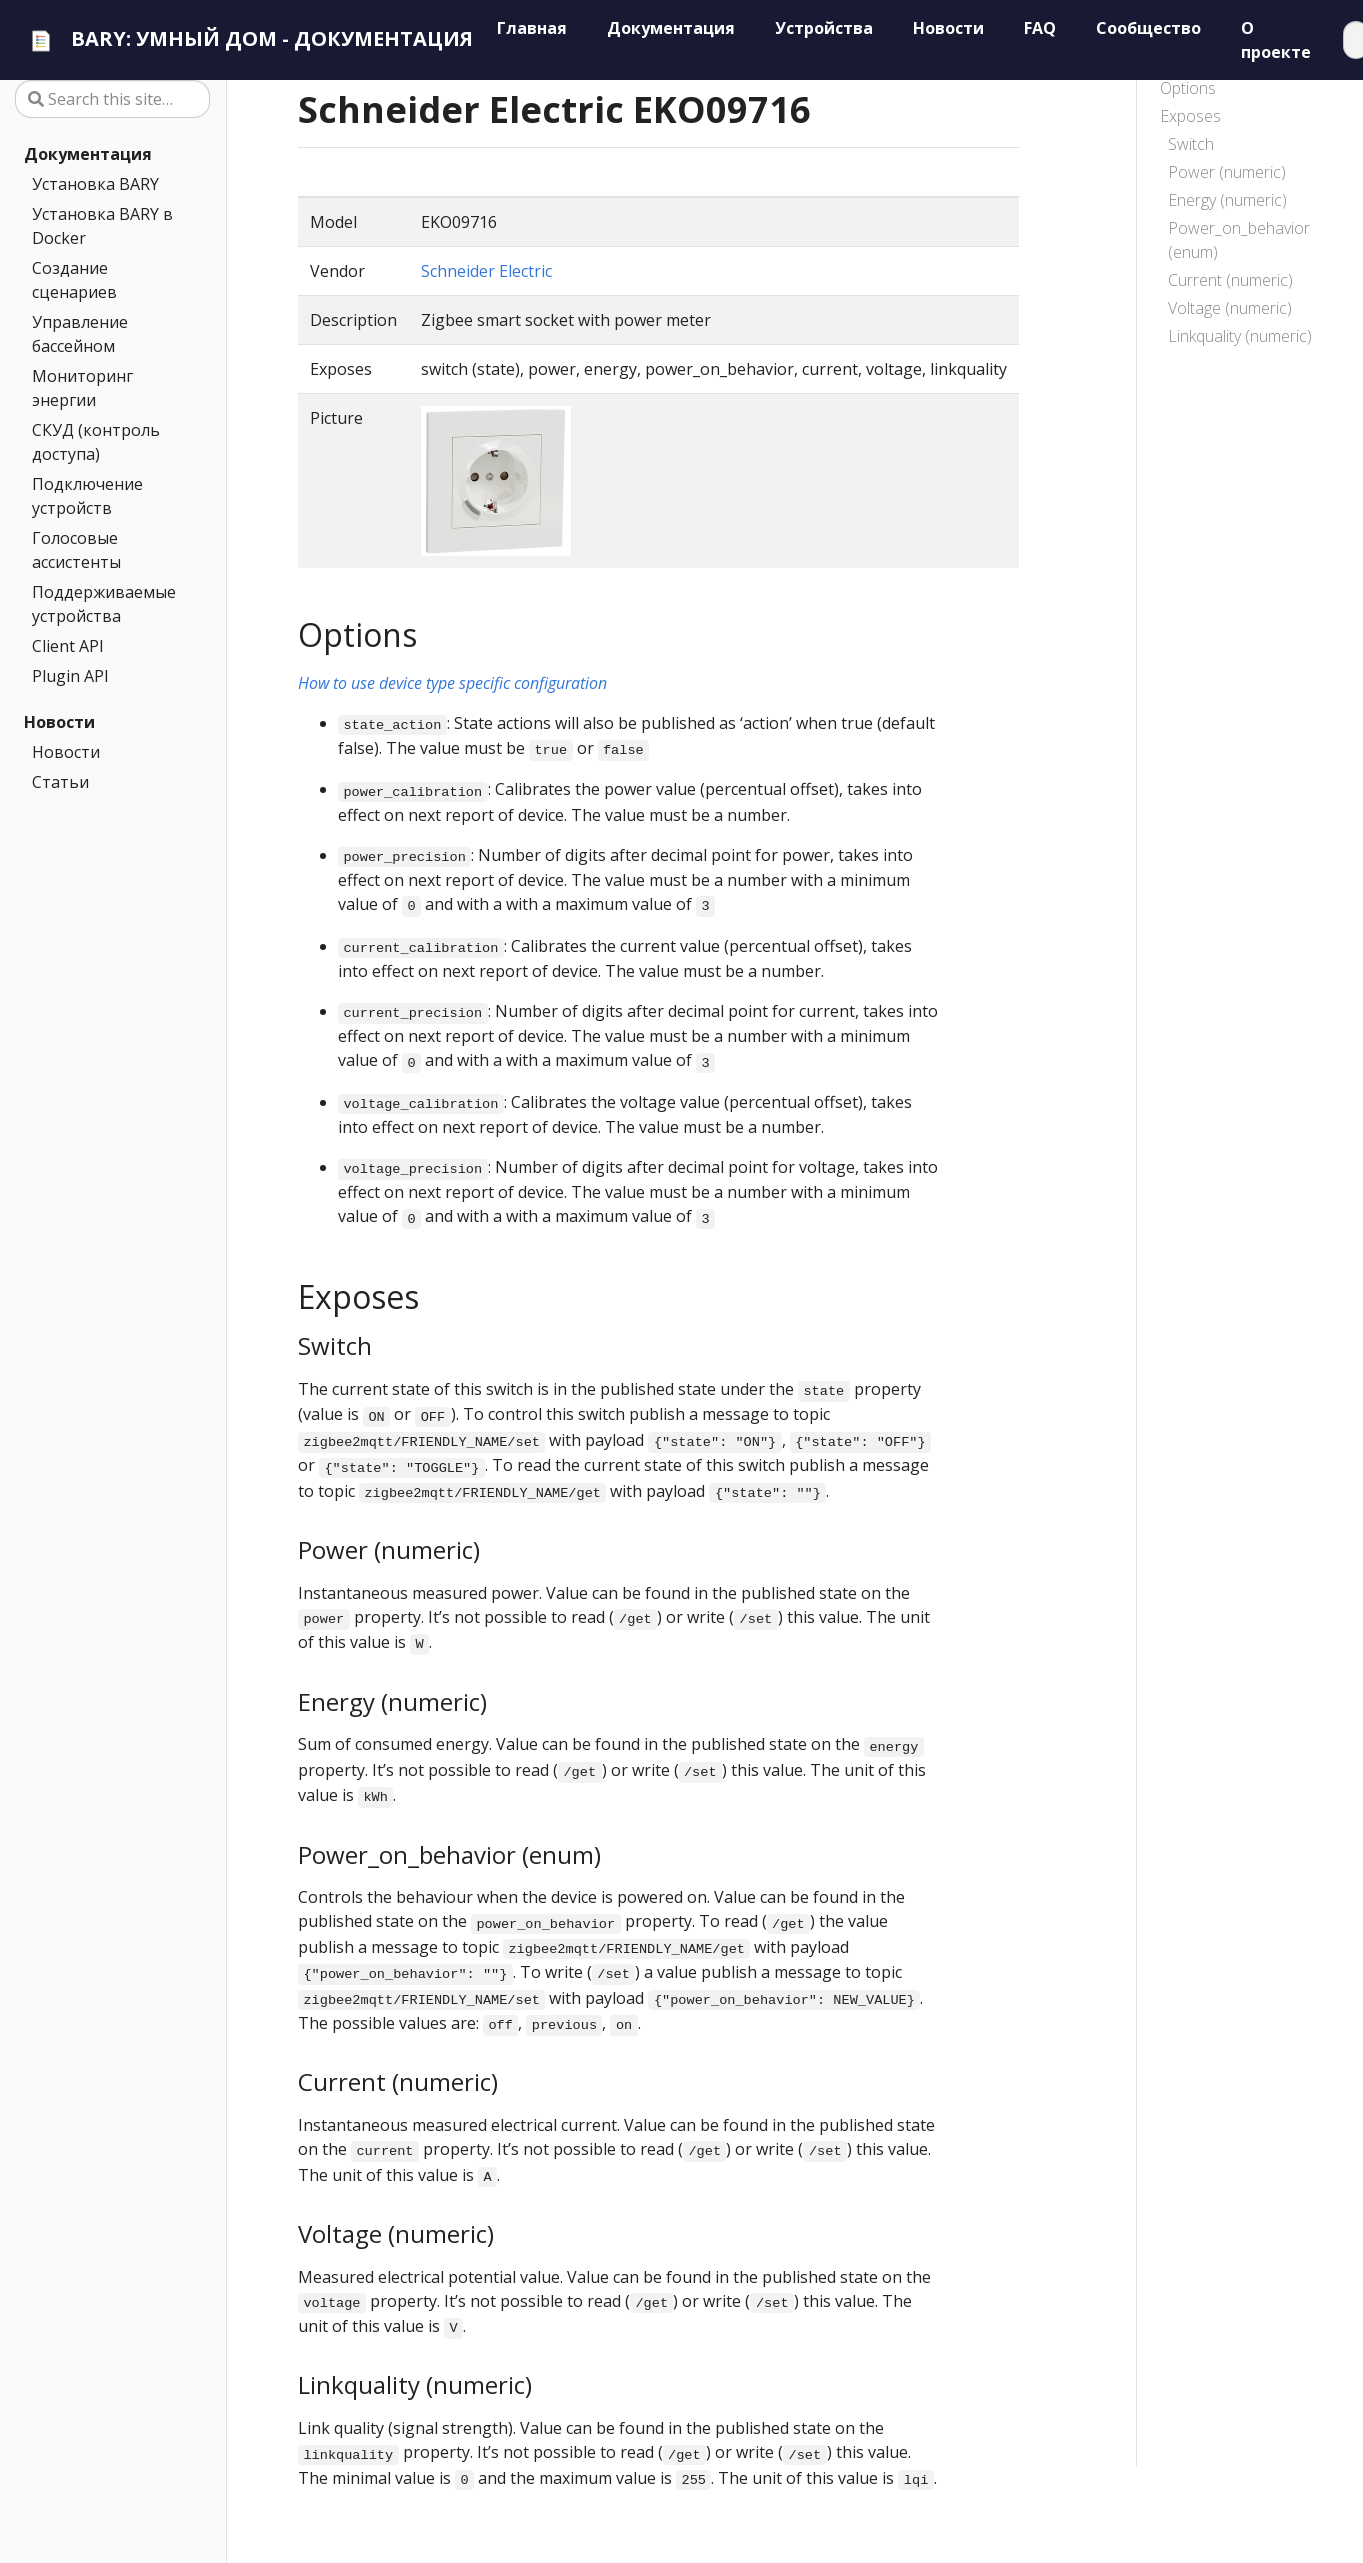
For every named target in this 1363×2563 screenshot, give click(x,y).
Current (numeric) (1230, 280)
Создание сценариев (74, 280)
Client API (68, 646)
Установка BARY (95, 184)
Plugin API (70, 676)
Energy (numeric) (1227, 200)
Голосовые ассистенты (76, 550)
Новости (59, 722)
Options (1188, 88)
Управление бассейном (80, 334)
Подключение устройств (87, 496)
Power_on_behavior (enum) (1239, 240)
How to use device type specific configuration (452, 683)
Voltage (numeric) (1230, 308)
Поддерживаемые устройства (104, 604)
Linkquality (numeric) (1240, 336)
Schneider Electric (486, 271)
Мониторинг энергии (82, 388)
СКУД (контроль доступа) (96, 442)
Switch (1191, 144)
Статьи (60, 782)
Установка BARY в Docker (102, 226)
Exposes (1190, 116)
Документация (88, 154)
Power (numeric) (1227, 172)
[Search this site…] (112, 99)
